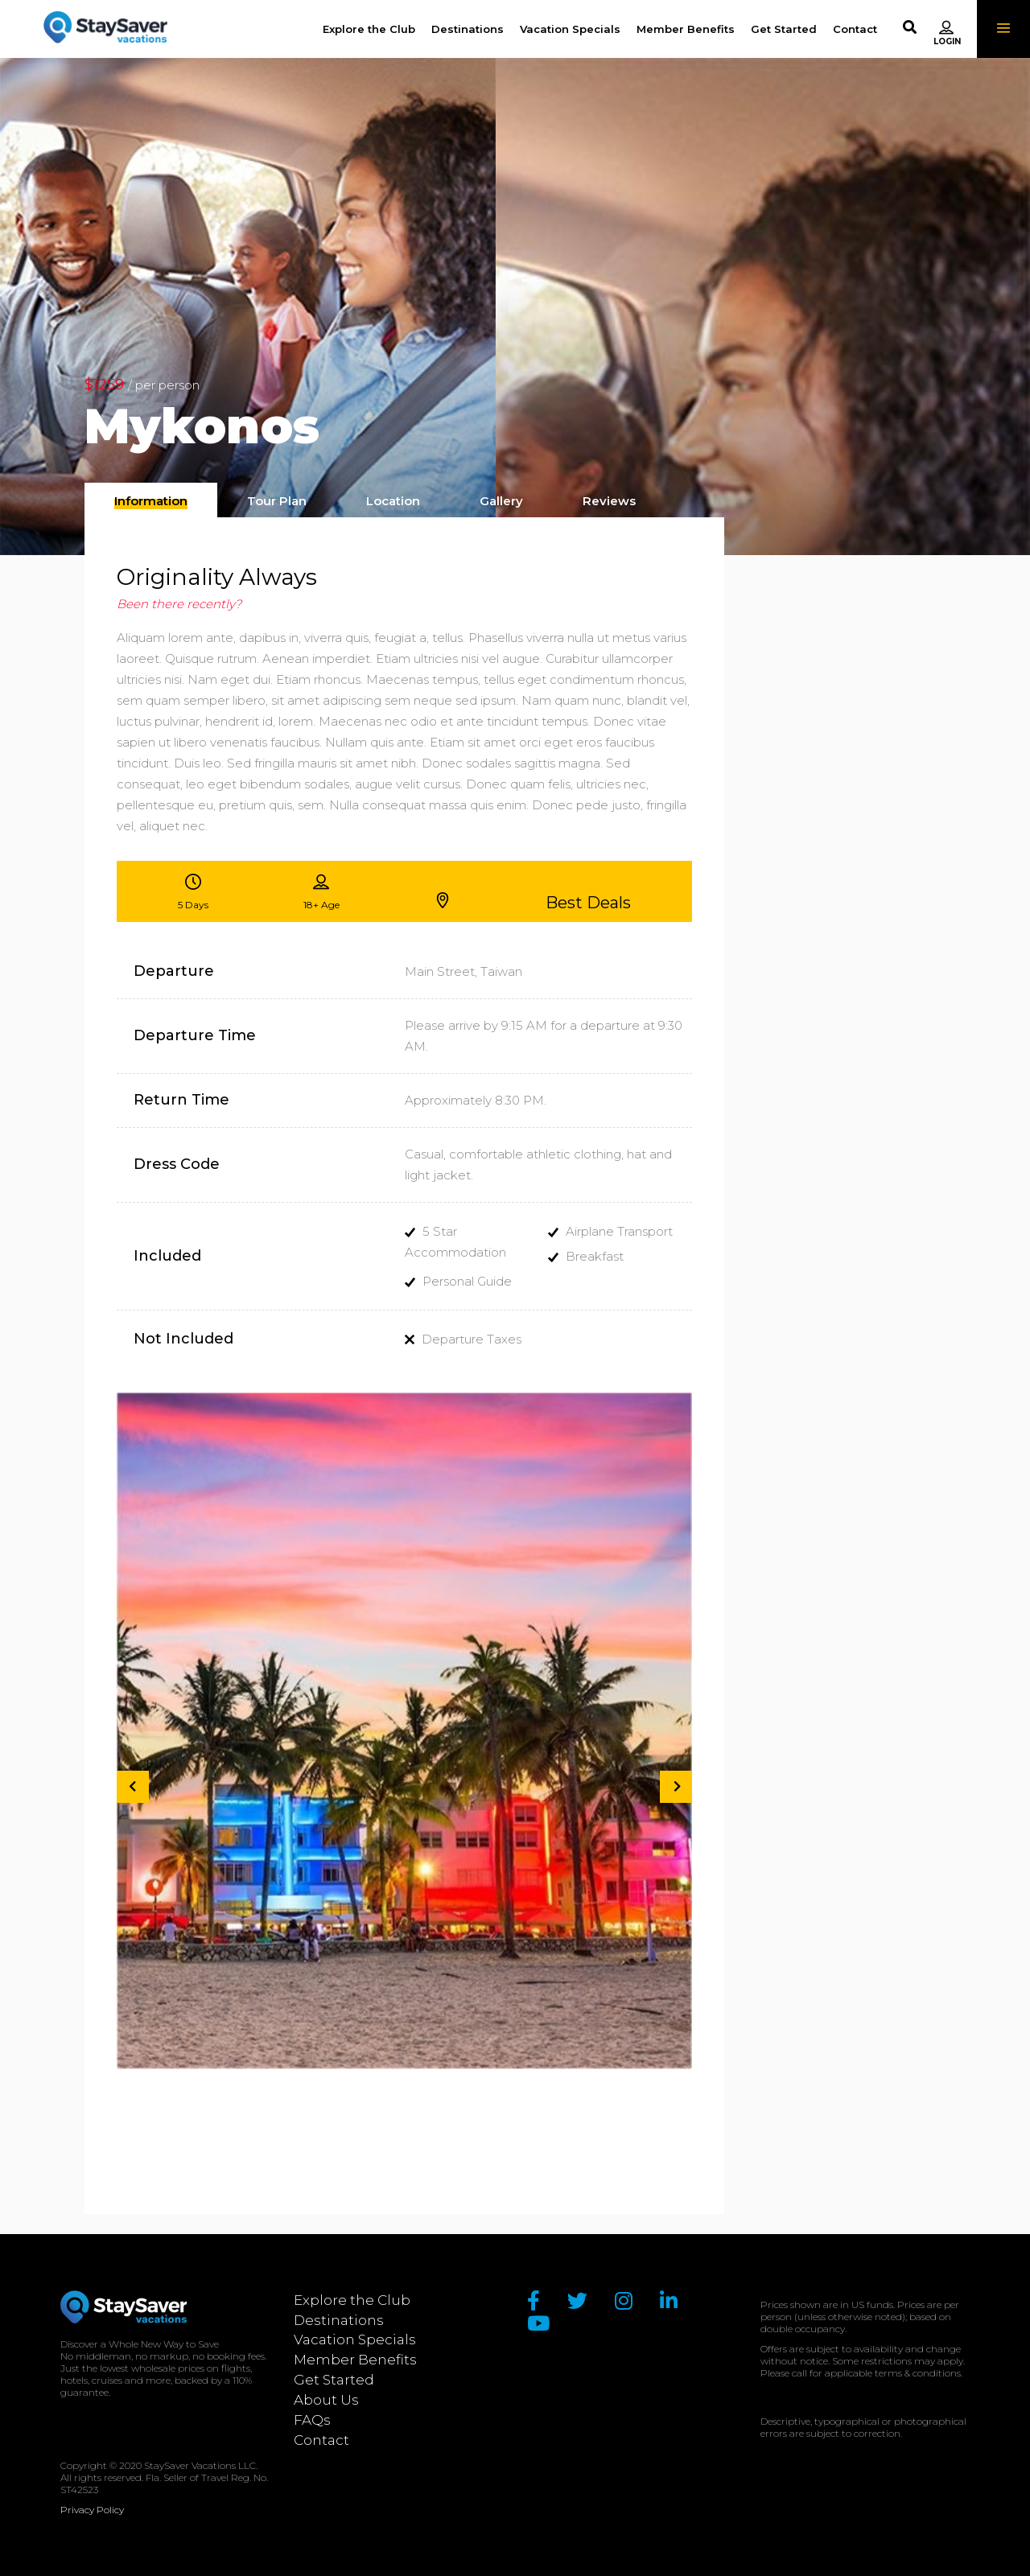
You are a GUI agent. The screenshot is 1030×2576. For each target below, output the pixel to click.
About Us (326, 2400)
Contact (321, 2440)
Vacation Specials (355, 2339)
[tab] (150, 500)
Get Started (334, 2380)
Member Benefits (355, 2360)
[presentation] (150, 501)
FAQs (312, 2420)
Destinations (339, 2320)
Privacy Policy (92, 2510)
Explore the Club (352, 2300)
